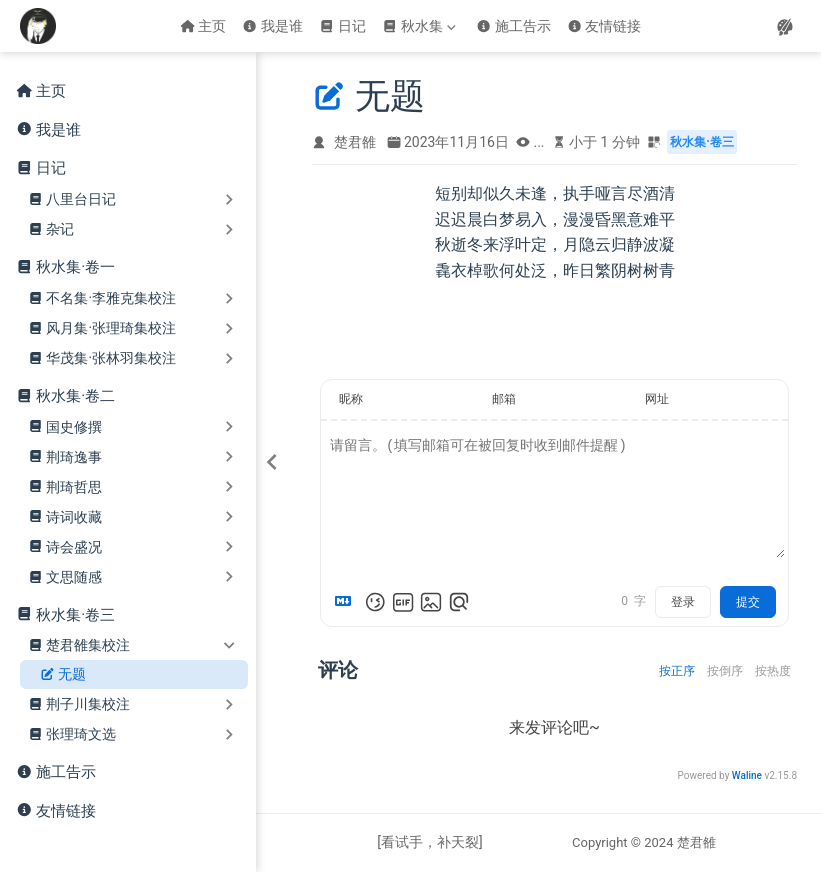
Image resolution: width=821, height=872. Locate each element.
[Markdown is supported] (347, 602)
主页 (203, 26)
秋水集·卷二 (75, 396)
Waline (747, 775)
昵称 (351, 399)
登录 (683, 602)
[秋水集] (421, 26)
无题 (63, 674)
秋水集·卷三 (75, 615)
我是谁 (272, 26)
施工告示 (513, 26)
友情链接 (604, 26)
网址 (657, 399)
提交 (748, 602)
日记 (342, 26)
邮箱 (504, 399)
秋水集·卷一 (75, 267)
